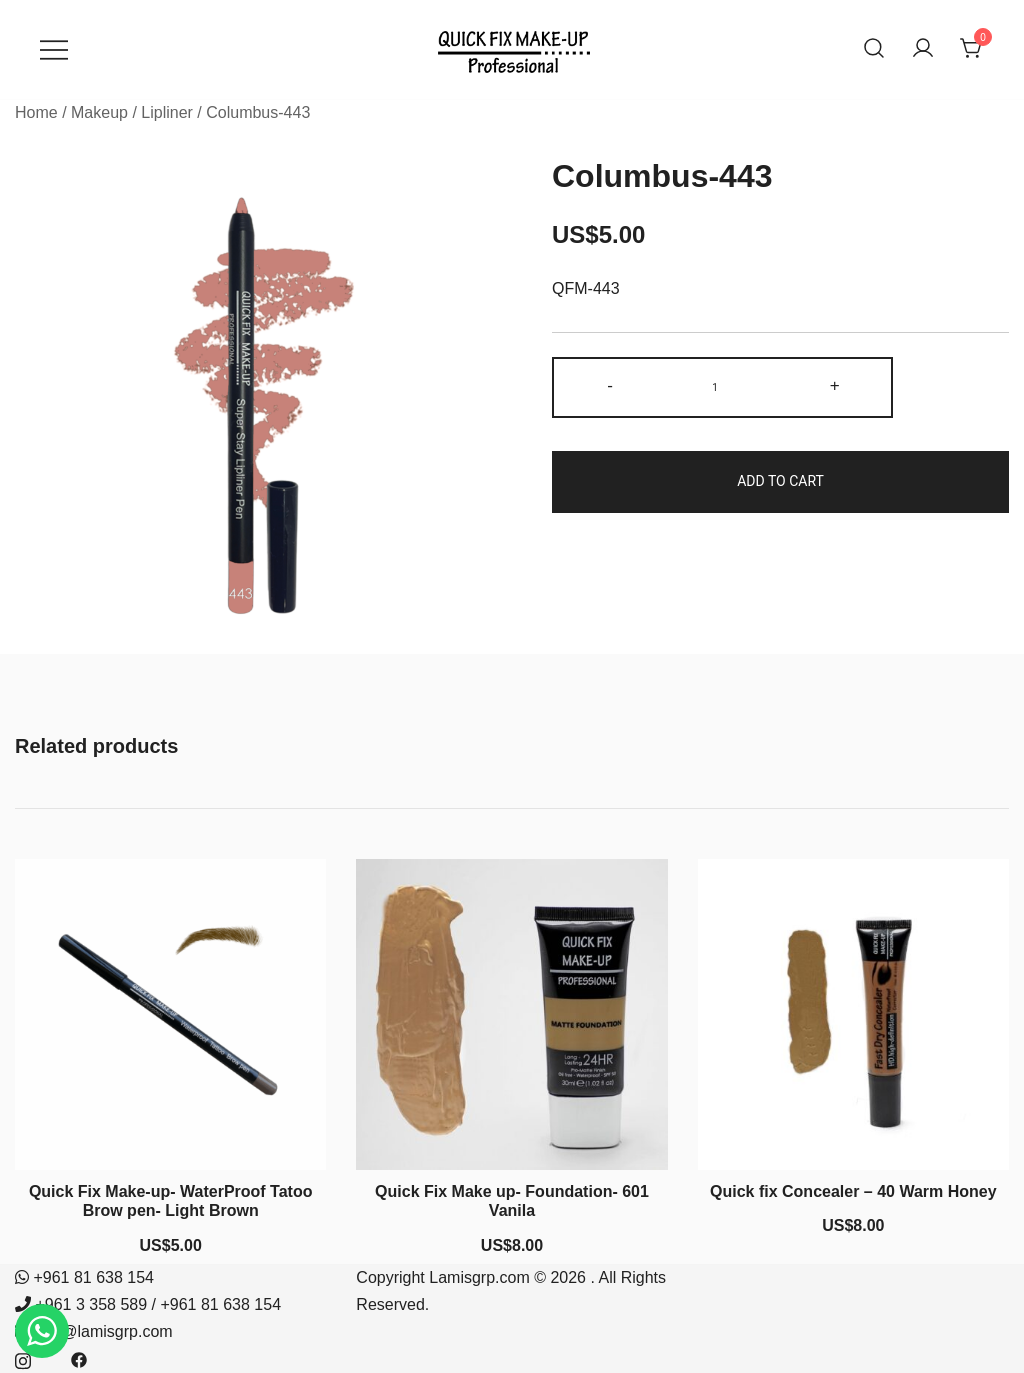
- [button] (610, 385)
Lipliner (167, 112)
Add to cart (780, 481)
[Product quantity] (722, 387)
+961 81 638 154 (93, 1277)
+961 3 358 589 (91, 1304)
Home (36, 112)
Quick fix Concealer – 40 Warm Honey (853, 1191)
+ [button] (835, 385)
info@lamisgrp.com (103, 1331)
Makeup (99, 112)
